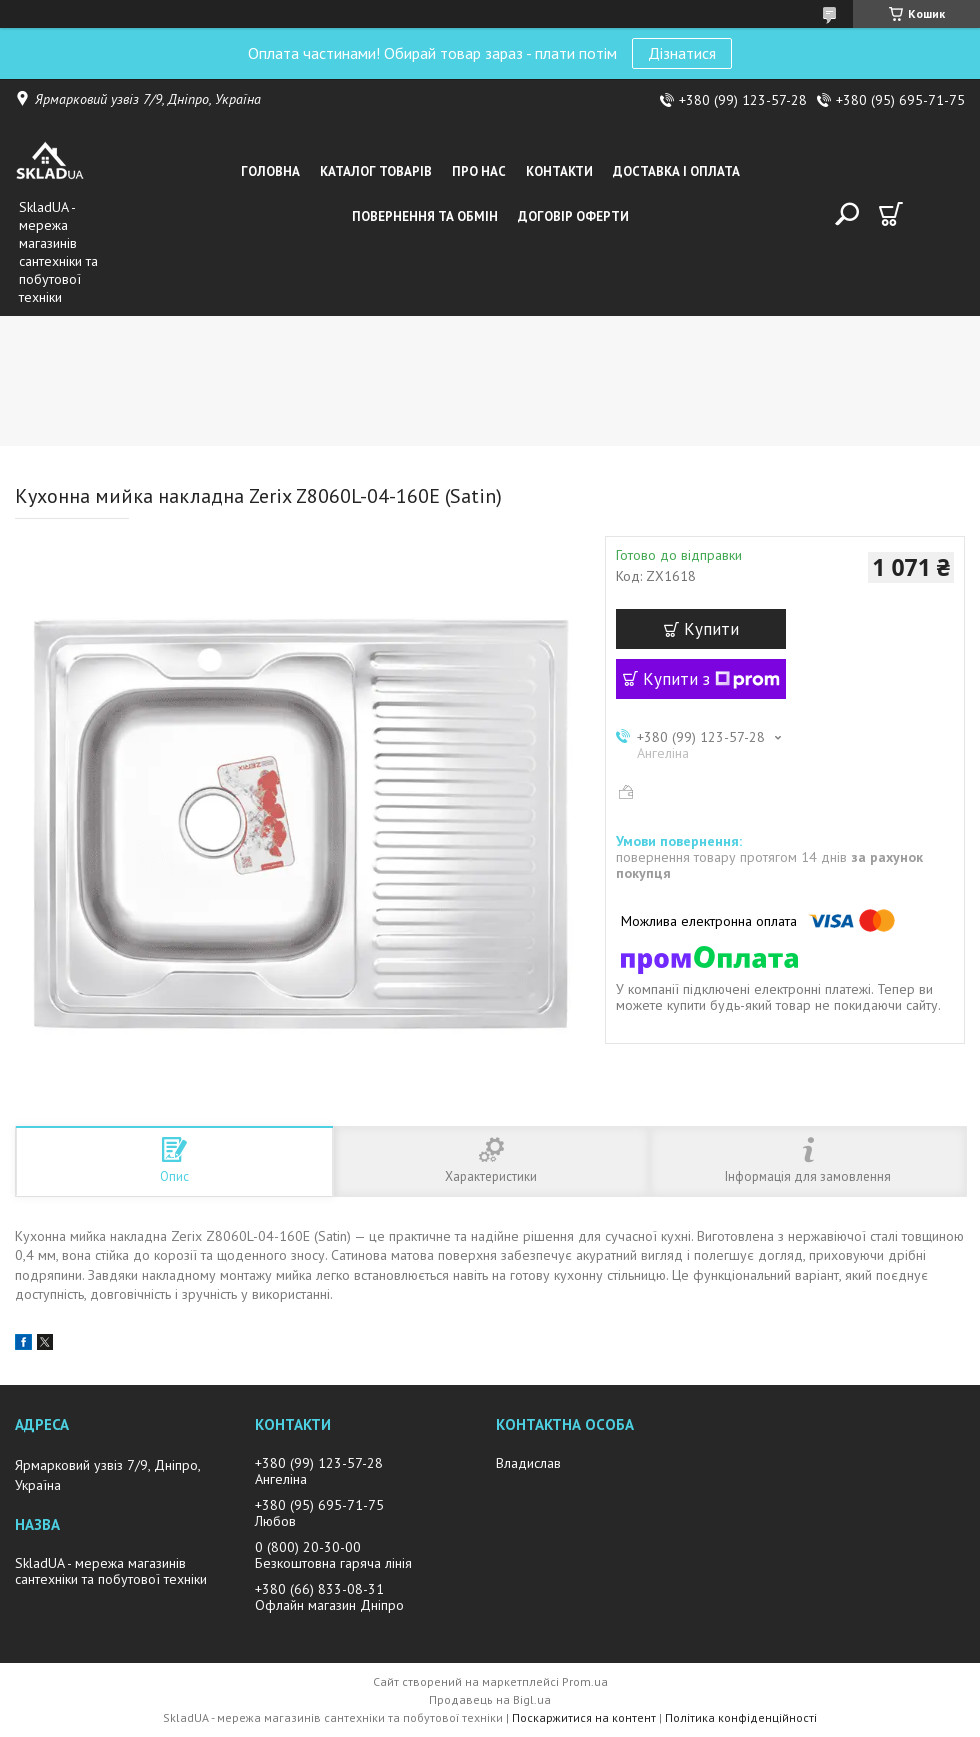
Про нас (479, 171)
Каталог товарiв (376, 171)
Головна (270, 171)
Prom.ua (585, 1681)
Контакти (559, 171)
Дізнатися (682, 53)
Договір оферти (573, 216)
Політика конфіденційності (741, 1717)
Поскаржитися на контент (584, 1717)
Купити (711, 629)
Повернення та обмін (425, 216)
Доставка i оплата (676, 171)
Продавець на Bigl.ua (490, 1699)
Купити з (711, 679)
